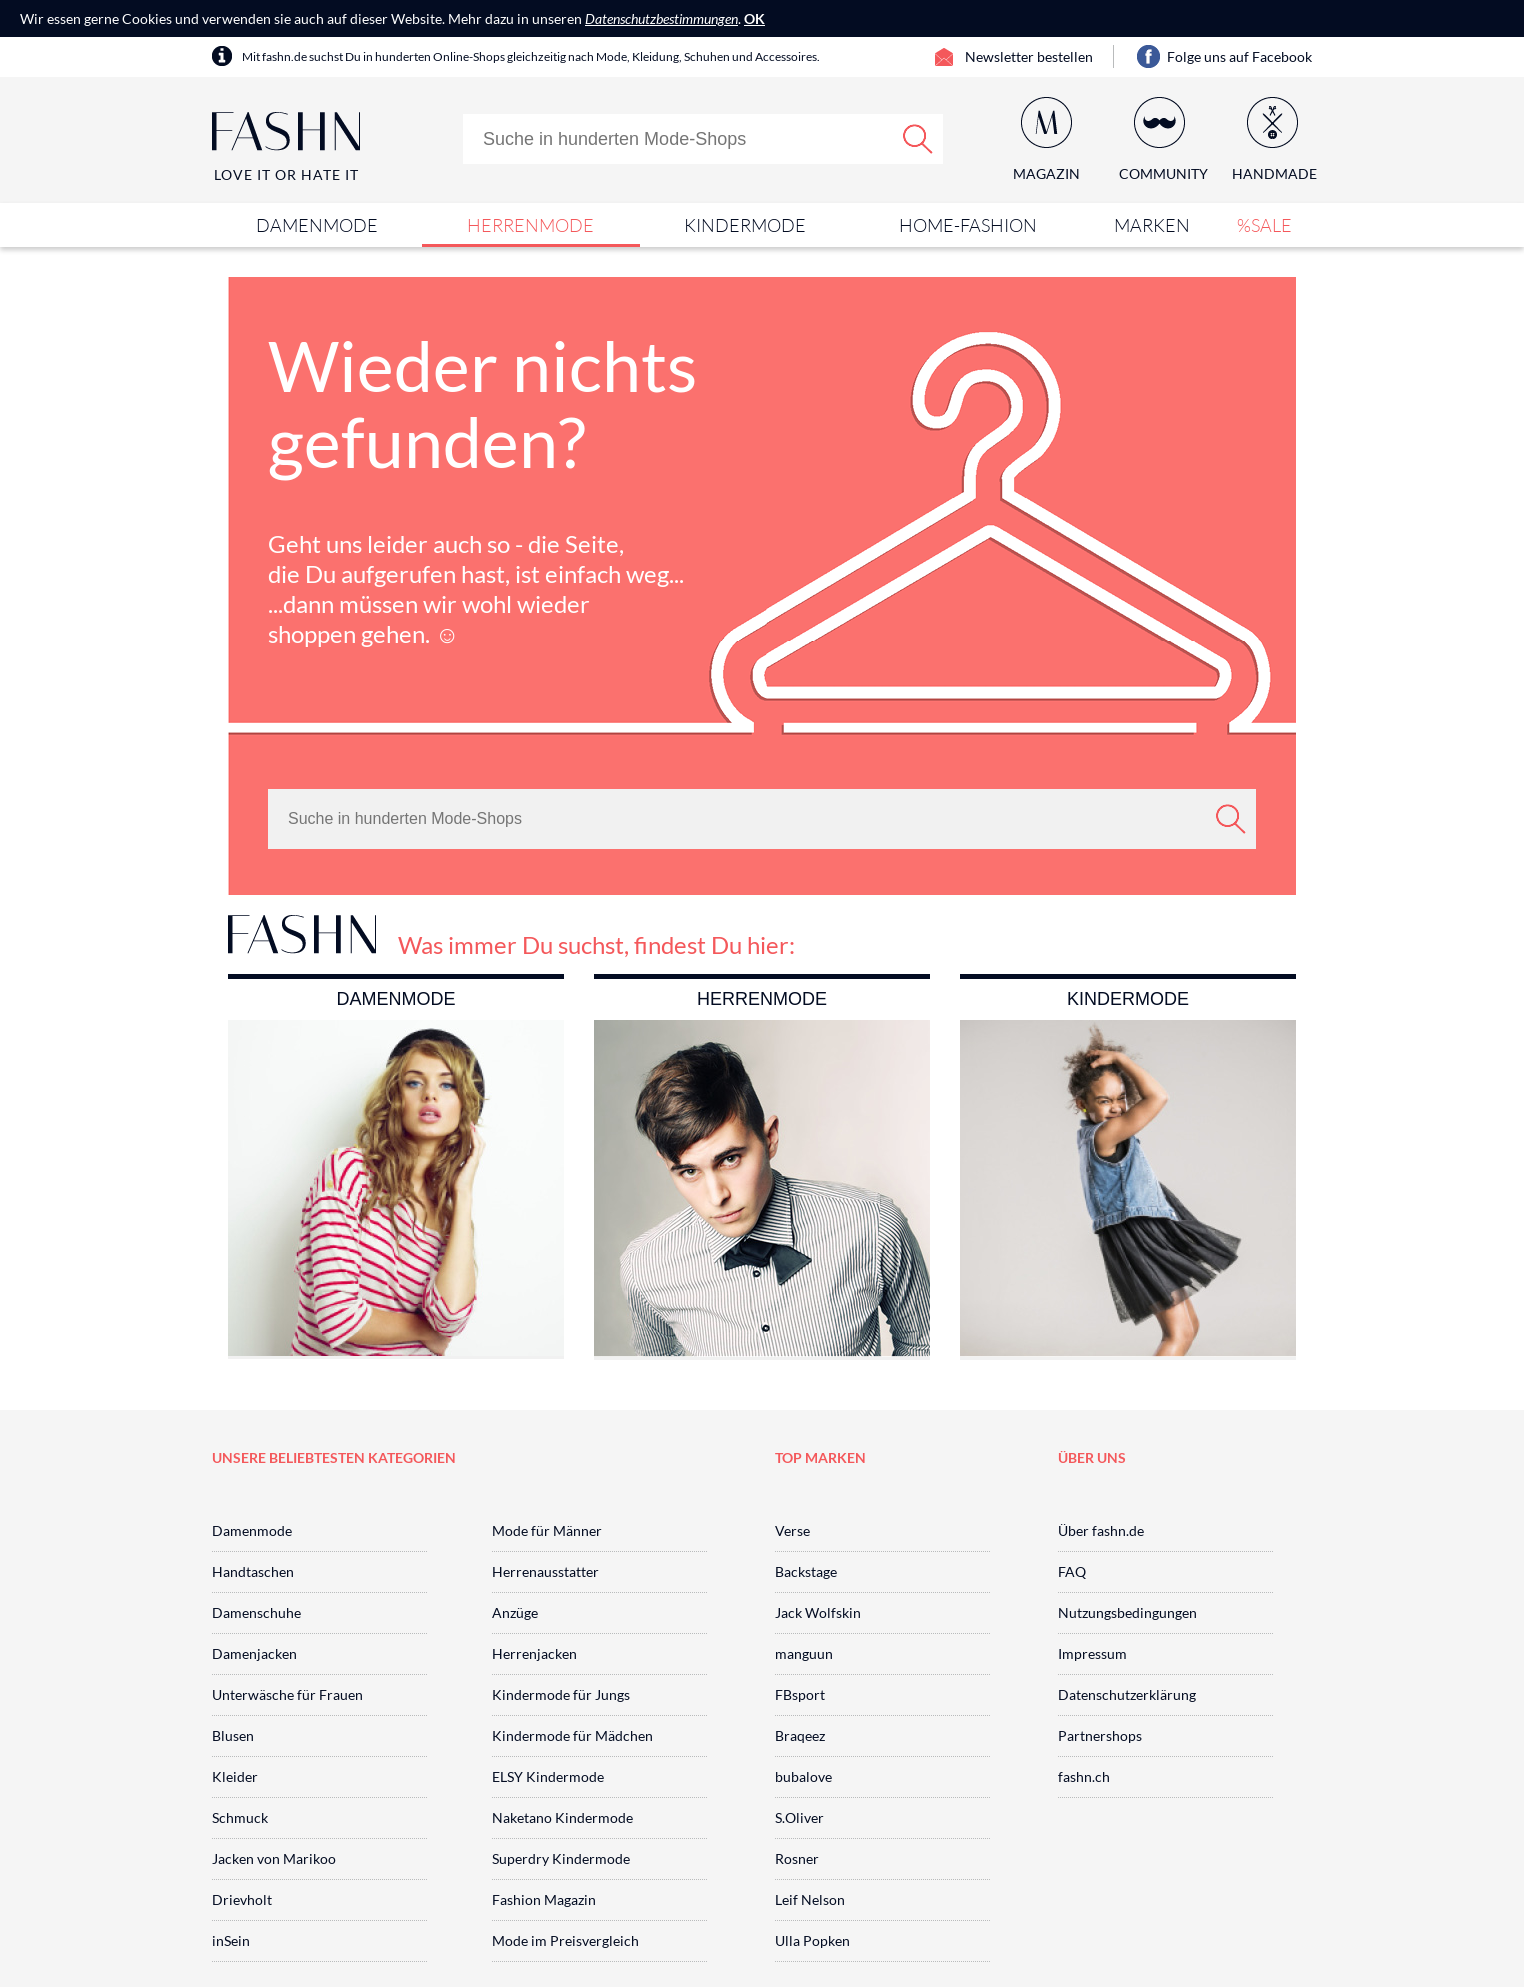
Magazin (1046, 173)
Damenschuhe (256, 1612)
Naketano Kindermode (562, 1817)
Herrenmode (530, 225)
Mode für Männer (547, 1530)
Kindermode (745, 225)
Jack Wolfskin (818, 1612)
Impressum (1092, 1653)
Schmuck (240, 1817)
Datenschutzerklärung (1127, 1694)
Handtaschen (253, 1571)
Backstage (806, 1571)
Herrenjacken (534, 1653)
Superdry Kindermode (561, 1858)
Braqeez (800, 1735)
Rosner (797, 1858)
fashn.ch (1084, 1776)
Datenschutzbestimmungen (661, 18)
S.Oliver (799, 1817)
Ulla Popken (812, 1940)
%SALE (1264, 225)
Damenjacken (254, 1653)
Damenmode (317, 225)
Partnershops (1100, 1735)
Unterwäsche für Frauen (287, 1694)
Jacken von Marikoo (274, 1858)
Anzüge (515, 1612)
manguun (804, 1653)
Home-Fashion (968, 225)
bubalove (803, 1776)
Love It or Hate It (286, 174)
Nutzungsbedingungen (1127, 1612)
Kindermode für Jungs (561, 1694)
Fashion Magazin (544, 1899)
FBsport (800, 1694)
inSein (231, 1940)
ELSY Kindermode (548, 1776)
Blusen (233, 1735)
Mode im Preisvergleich (565, 1940)
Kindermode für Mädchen (572, 1735)
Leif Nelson (810, 1899)
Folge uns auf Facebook (1239, 56)
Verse (792, 1530)
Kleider (235, 1776)
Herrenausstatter (545, 1571)
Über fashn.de (1101, 1530)
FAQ (1072, 1571)
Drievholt (242, 1899)
